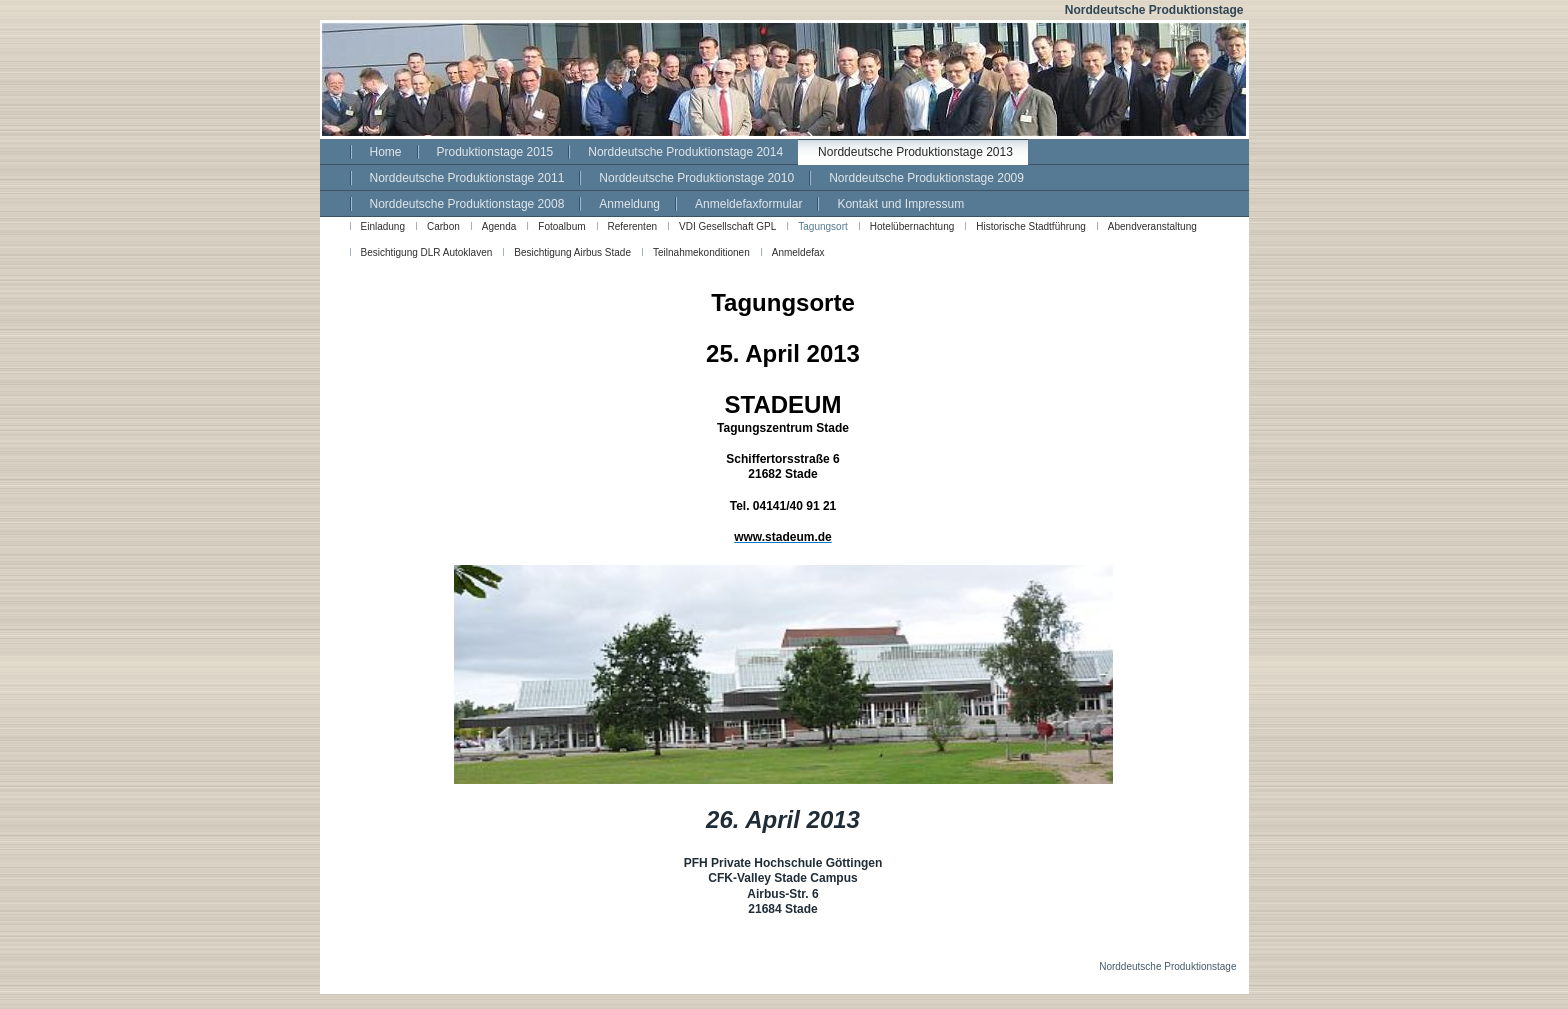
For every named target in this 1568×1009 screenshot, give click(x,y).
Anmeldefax (798, 252)
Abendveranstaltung (1152, 226)
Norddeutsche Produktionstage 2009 (926, 178)
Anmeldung (629, 204)
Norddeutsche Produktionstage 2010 (696, 178)
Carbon (443, 226)
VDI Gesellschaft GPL (727, 226)
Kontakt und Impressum (900, 204)
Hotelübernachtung (912, 226)
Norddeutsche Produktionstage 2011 (467, 178)
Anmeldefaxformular (748, 204)
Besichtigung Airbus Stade (572, 252)
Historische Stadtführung (1031, 226)
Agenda (499, 226)
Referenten (632, 226)
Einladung (383, 226)
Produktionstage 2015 (495, 152)
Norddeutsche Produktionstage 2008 (467, 204)
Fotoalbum (561, 226)
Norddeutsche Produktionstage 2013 (915, 152)
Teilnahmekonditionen (701, 252)
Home (386, 152)
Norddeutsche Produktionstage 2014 (685, 152)
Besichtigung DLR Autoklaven (427, 252)
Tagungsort (822, 226)
